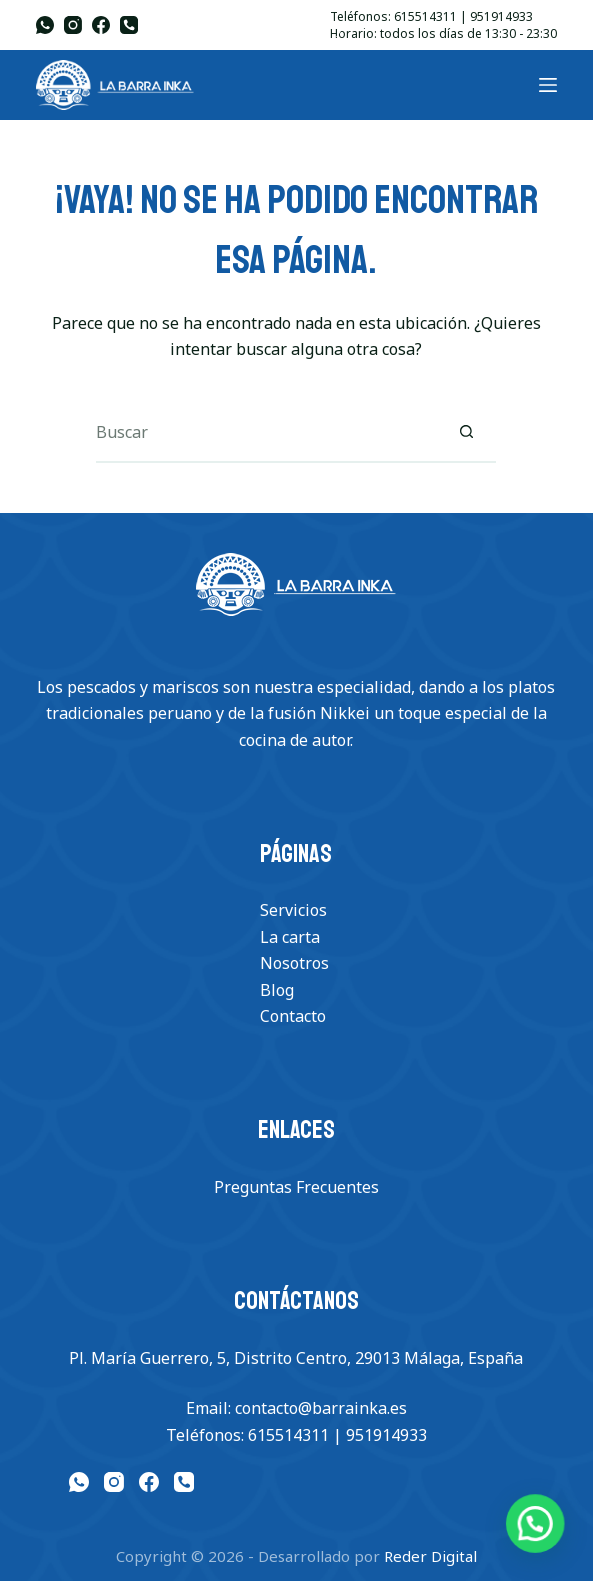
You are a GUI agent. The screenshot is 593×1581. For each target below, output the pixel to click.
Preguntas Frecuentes (296, 1187)
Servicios (293, 910)
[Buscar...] (266, 433)
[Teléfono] (129, 25)
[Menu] (548, 85)
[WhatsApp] (45, 25)
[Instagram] (73, 25)
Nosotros (294, 963)
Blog (277, 990)
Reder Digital (430, 1556)
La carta (290, 937)
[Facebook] (101, 25)
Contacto (293, 1016)
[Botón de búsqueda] (466, 433)
